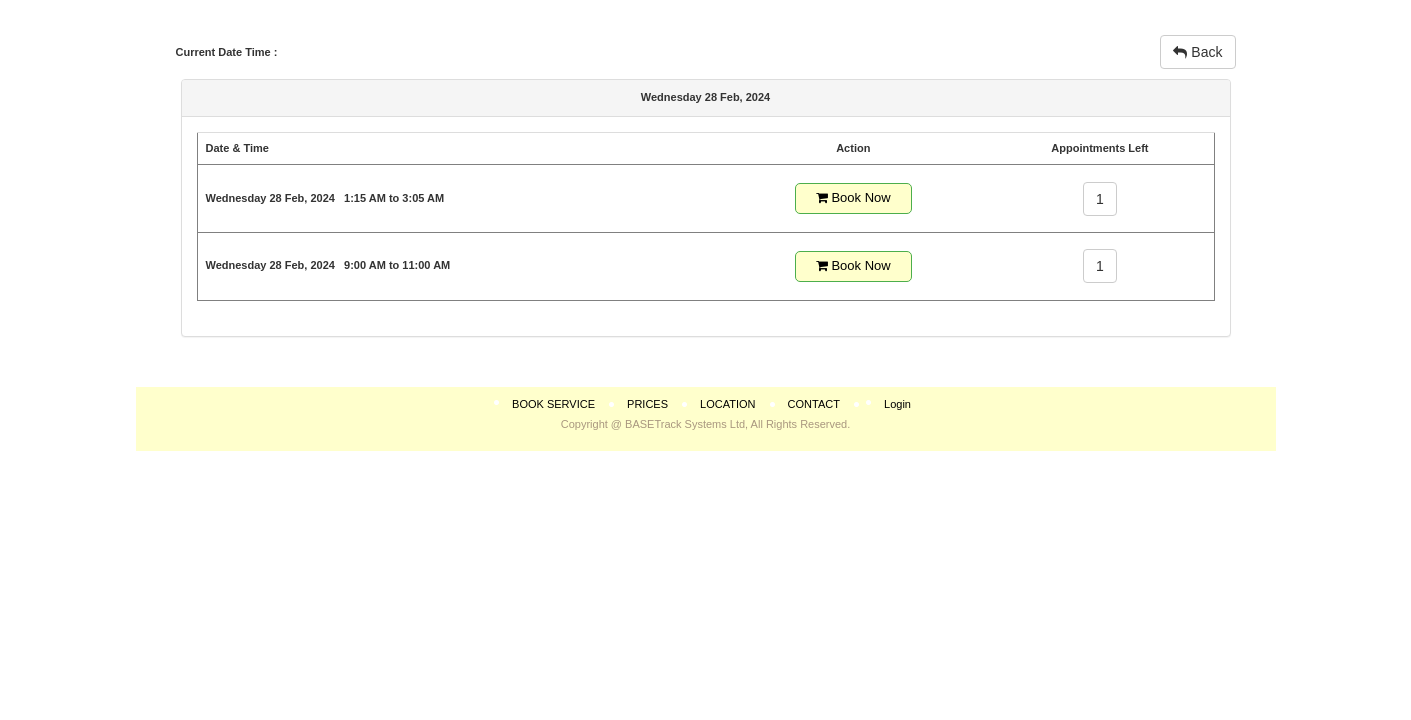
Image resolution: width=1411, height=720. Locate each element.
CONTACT (814, 404)
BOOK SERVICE (553, 404)
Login (897, 404)
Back (1197, 52)
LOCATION (727, 404)
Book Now (853, 197)
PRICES (647, 404)
